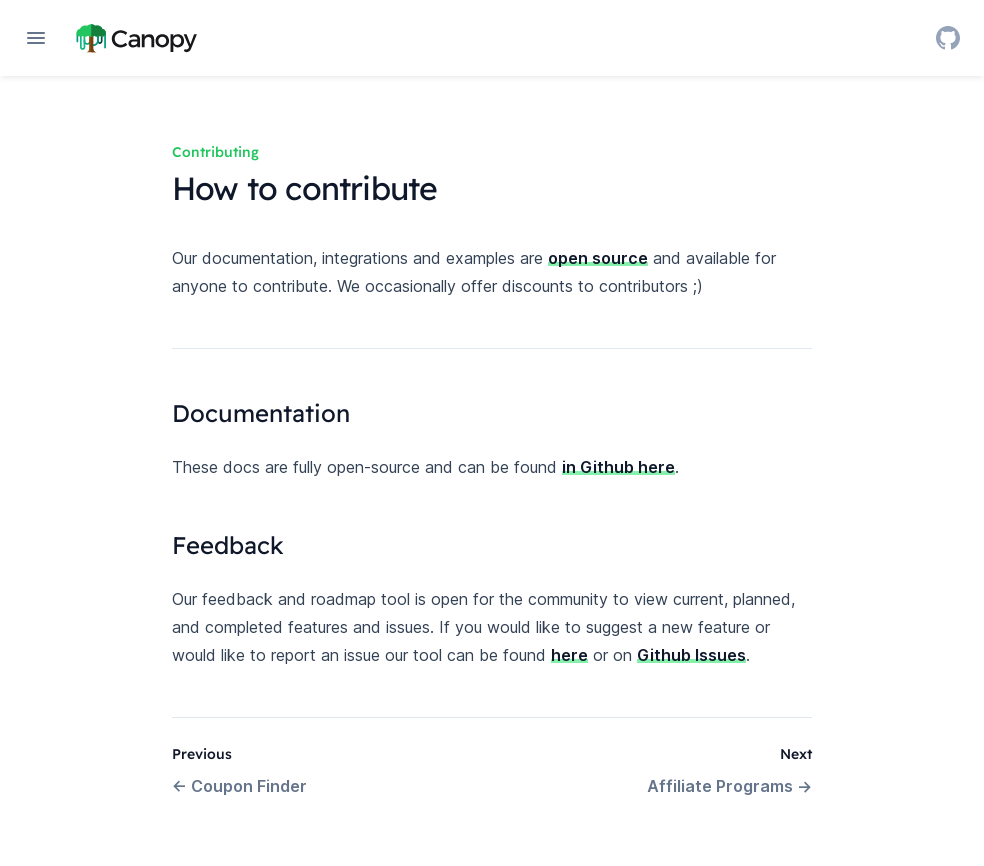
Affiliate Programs (729, 786)
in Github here (618, 467)
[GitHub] (948, 38)
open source (598, 258)
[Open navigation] (36, 38)
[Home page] (137, 38)
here (569, 655)
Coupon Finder (239, 786)
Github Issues (691, 655)
